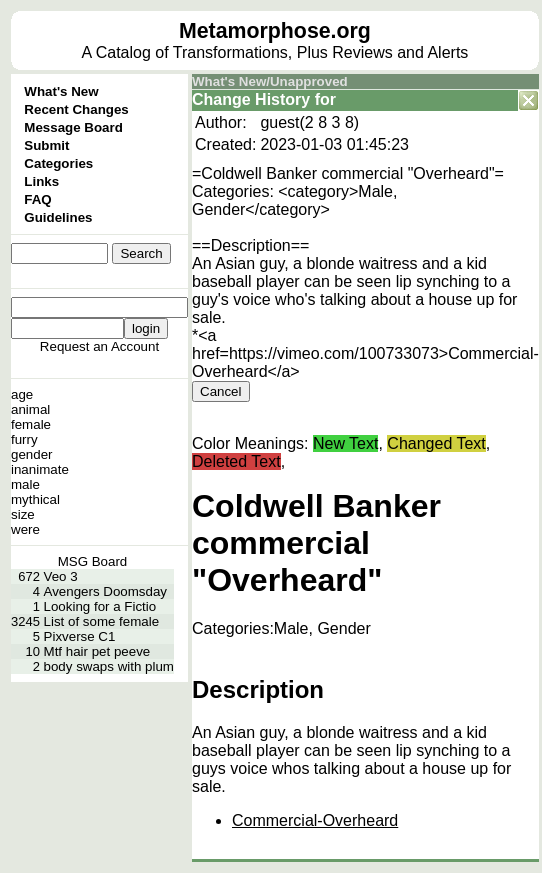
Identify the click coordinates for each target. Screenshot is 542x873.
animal (30, 409)
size (23, 514)
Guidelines (58, 217)
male (25, 484)
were (25, 529)
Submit (46, 145)
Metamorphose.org (275, 31)
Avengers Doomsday (105, 591)
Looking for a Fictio (100, 606)
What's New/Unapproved (270, 81)
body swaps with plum (109, 666)
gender (32, 454)
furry (24, 439)
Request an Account (99, 346)
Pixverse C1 (80, 636)
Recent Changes (76, 109)
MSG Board (93, 561)
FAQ (37, 199)
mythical (35, 499)
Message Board (73, 127)
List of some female (102, 621)
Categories (58, 163)
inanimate (40, 469)
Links (41, 181)
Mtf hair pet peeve (97, 651)
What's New (61, 91)
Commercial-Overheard (315, 820)
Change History (251, 99)
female (31, 424)
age (22, 394)
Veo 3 (61, 576)
